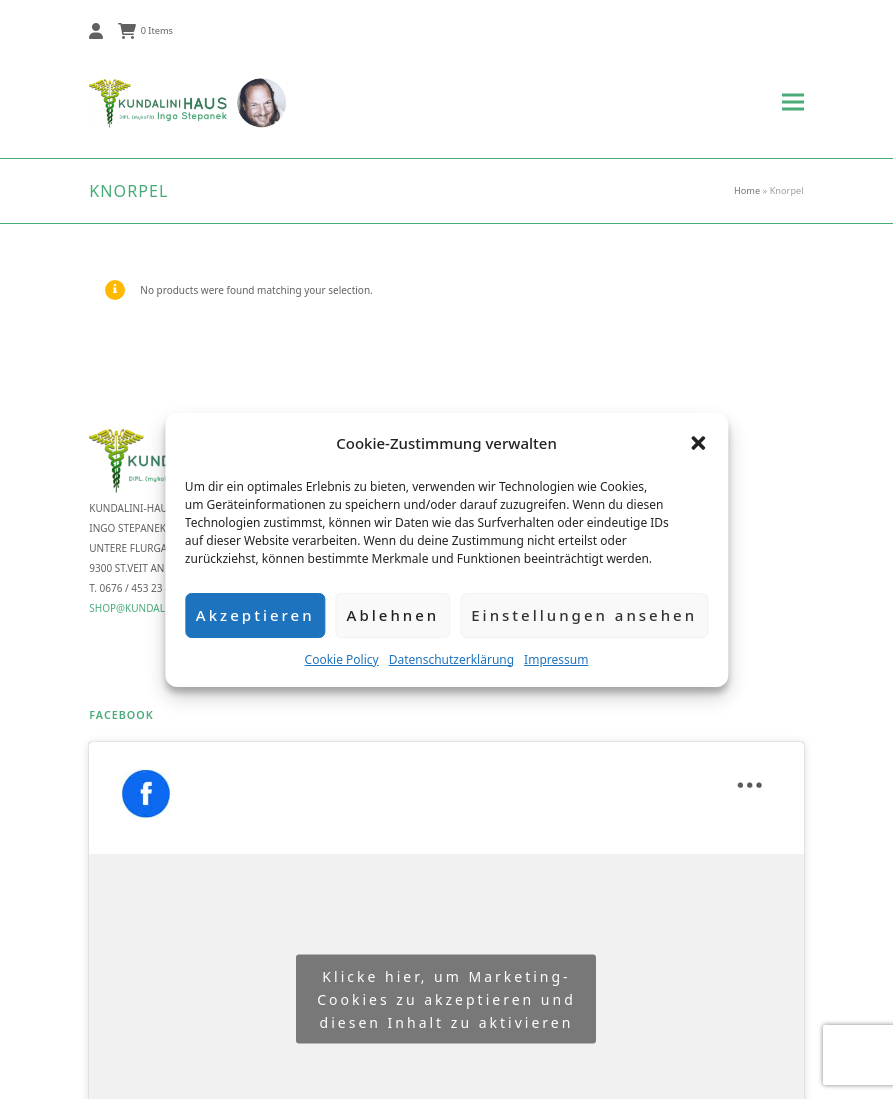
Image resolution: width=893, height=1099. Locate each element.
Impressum (556, 659)
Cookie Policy (342, 659)
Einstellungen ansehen (584, 615)
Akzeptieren (255, 615)
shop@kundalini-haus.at (156, 608)
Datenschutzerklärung (451, 659)
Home (747, 190)
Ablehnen (393, 615)
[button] (698, 443)
